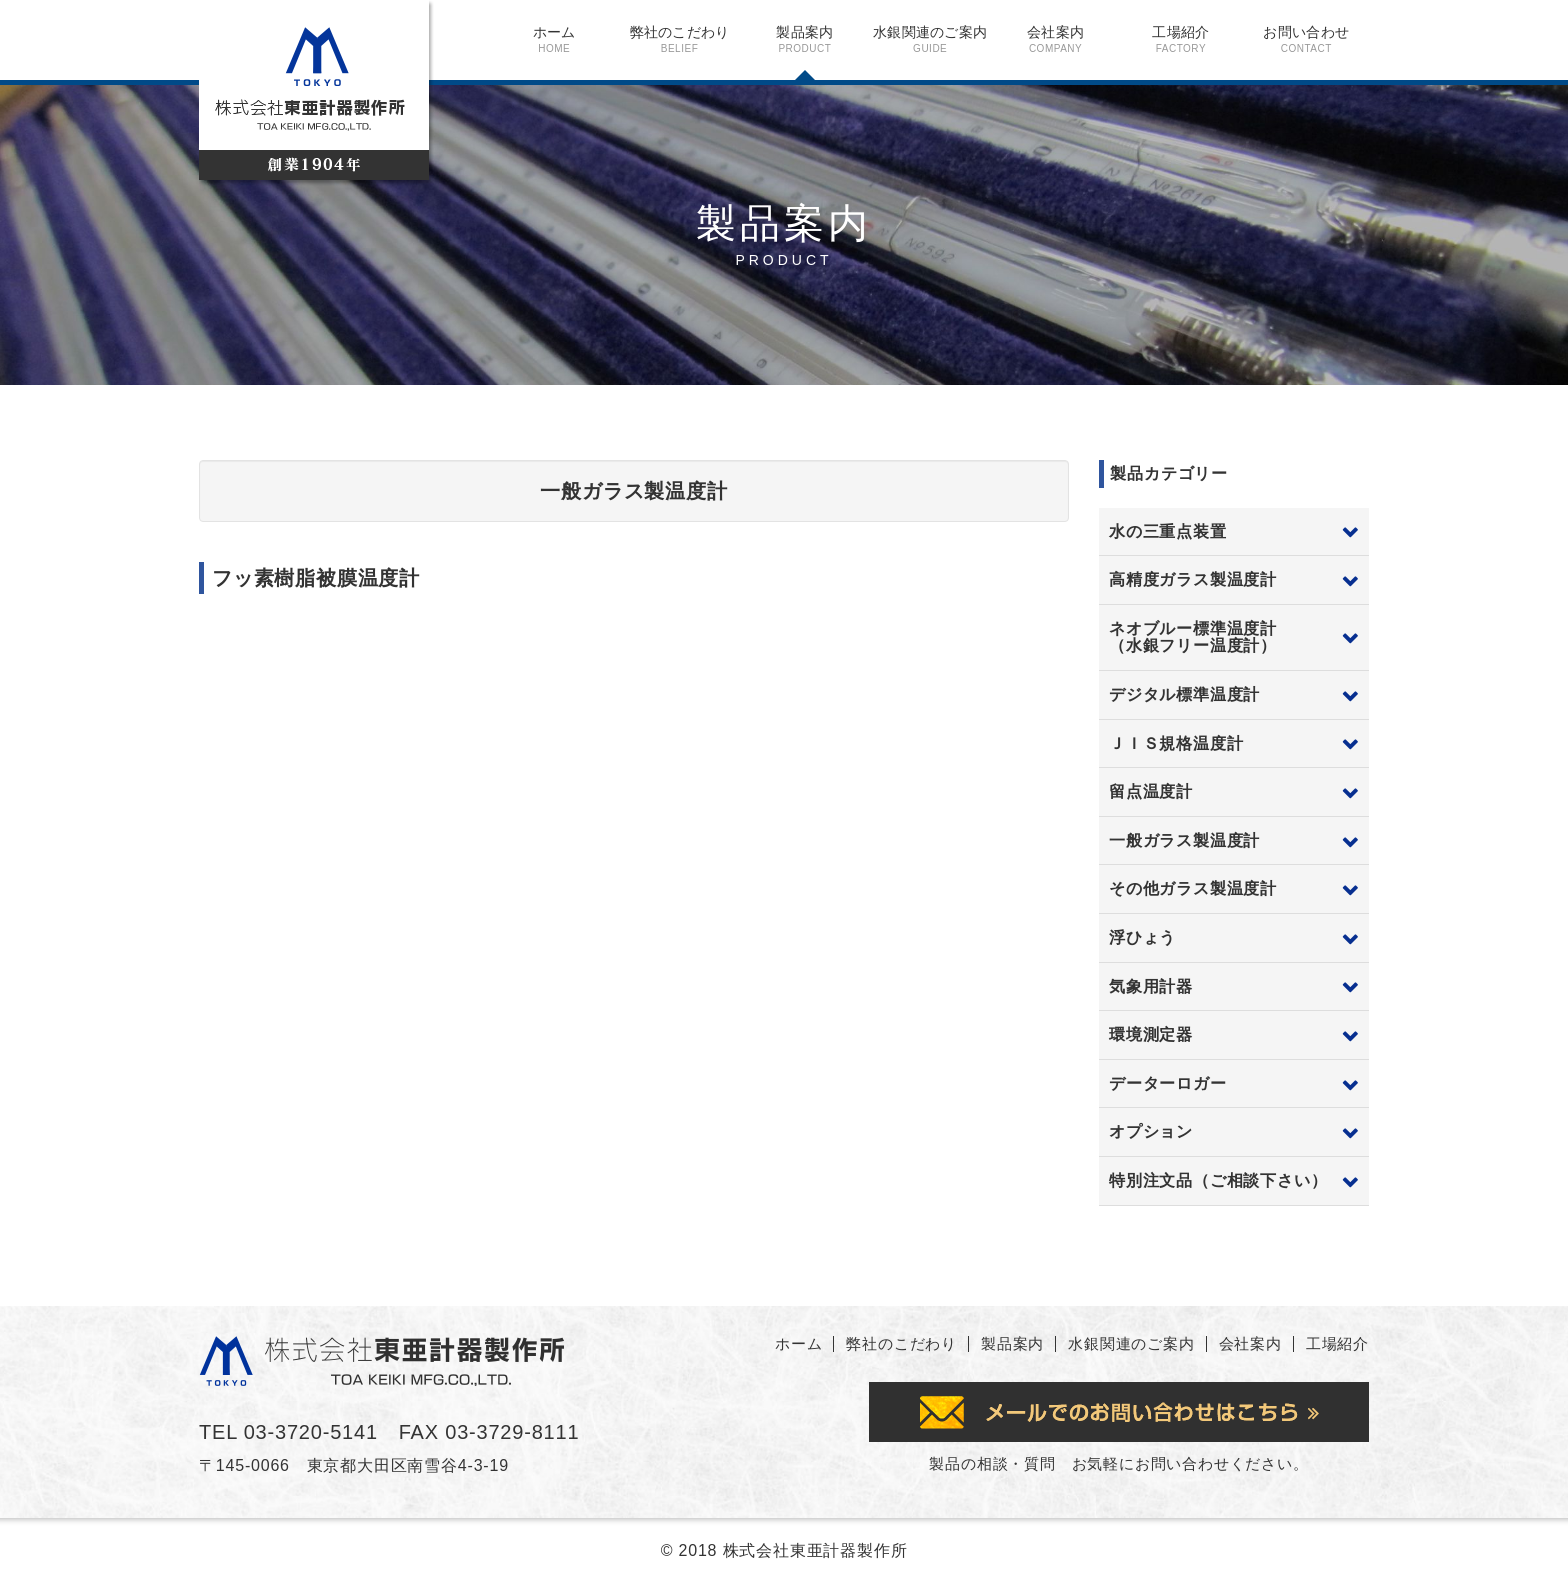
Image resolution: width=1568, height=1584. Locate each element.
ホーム (554, 39)
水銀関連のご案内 (930, 39)
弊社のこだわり (679, 39)
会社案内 (1055, 39)
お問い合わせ (1306, 39)
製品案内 (804, 39)
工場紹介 (1180, 39)
